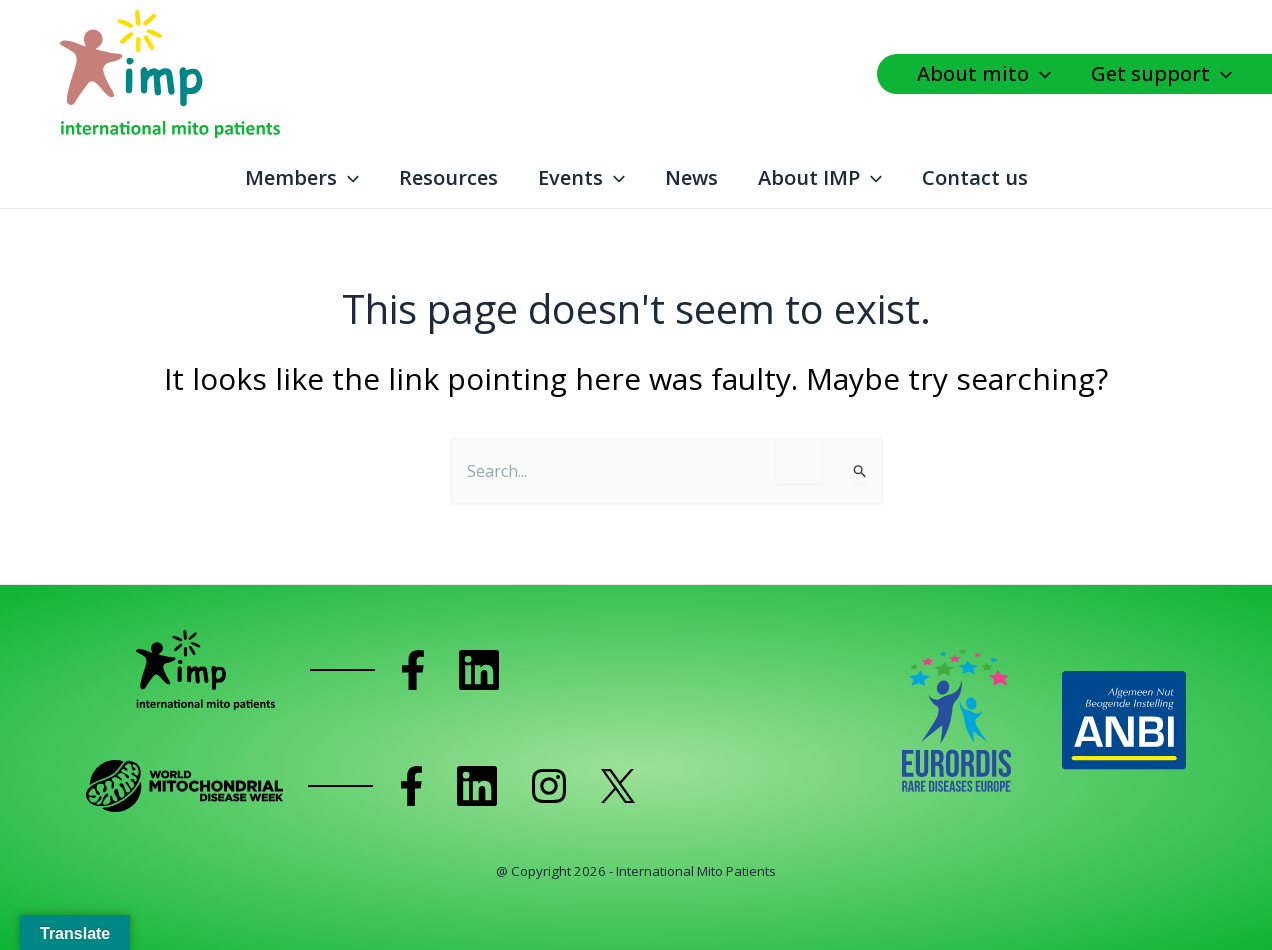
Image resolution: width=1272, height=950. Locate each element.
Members (302, 178)
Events (581, 178)
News (691, 177)
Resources (448, 177)
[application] (1045, 74)
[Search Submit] (860, 473)
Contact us (975, 177)
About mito (984, 74)
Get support (1161, 74)
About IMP (820, 178)
